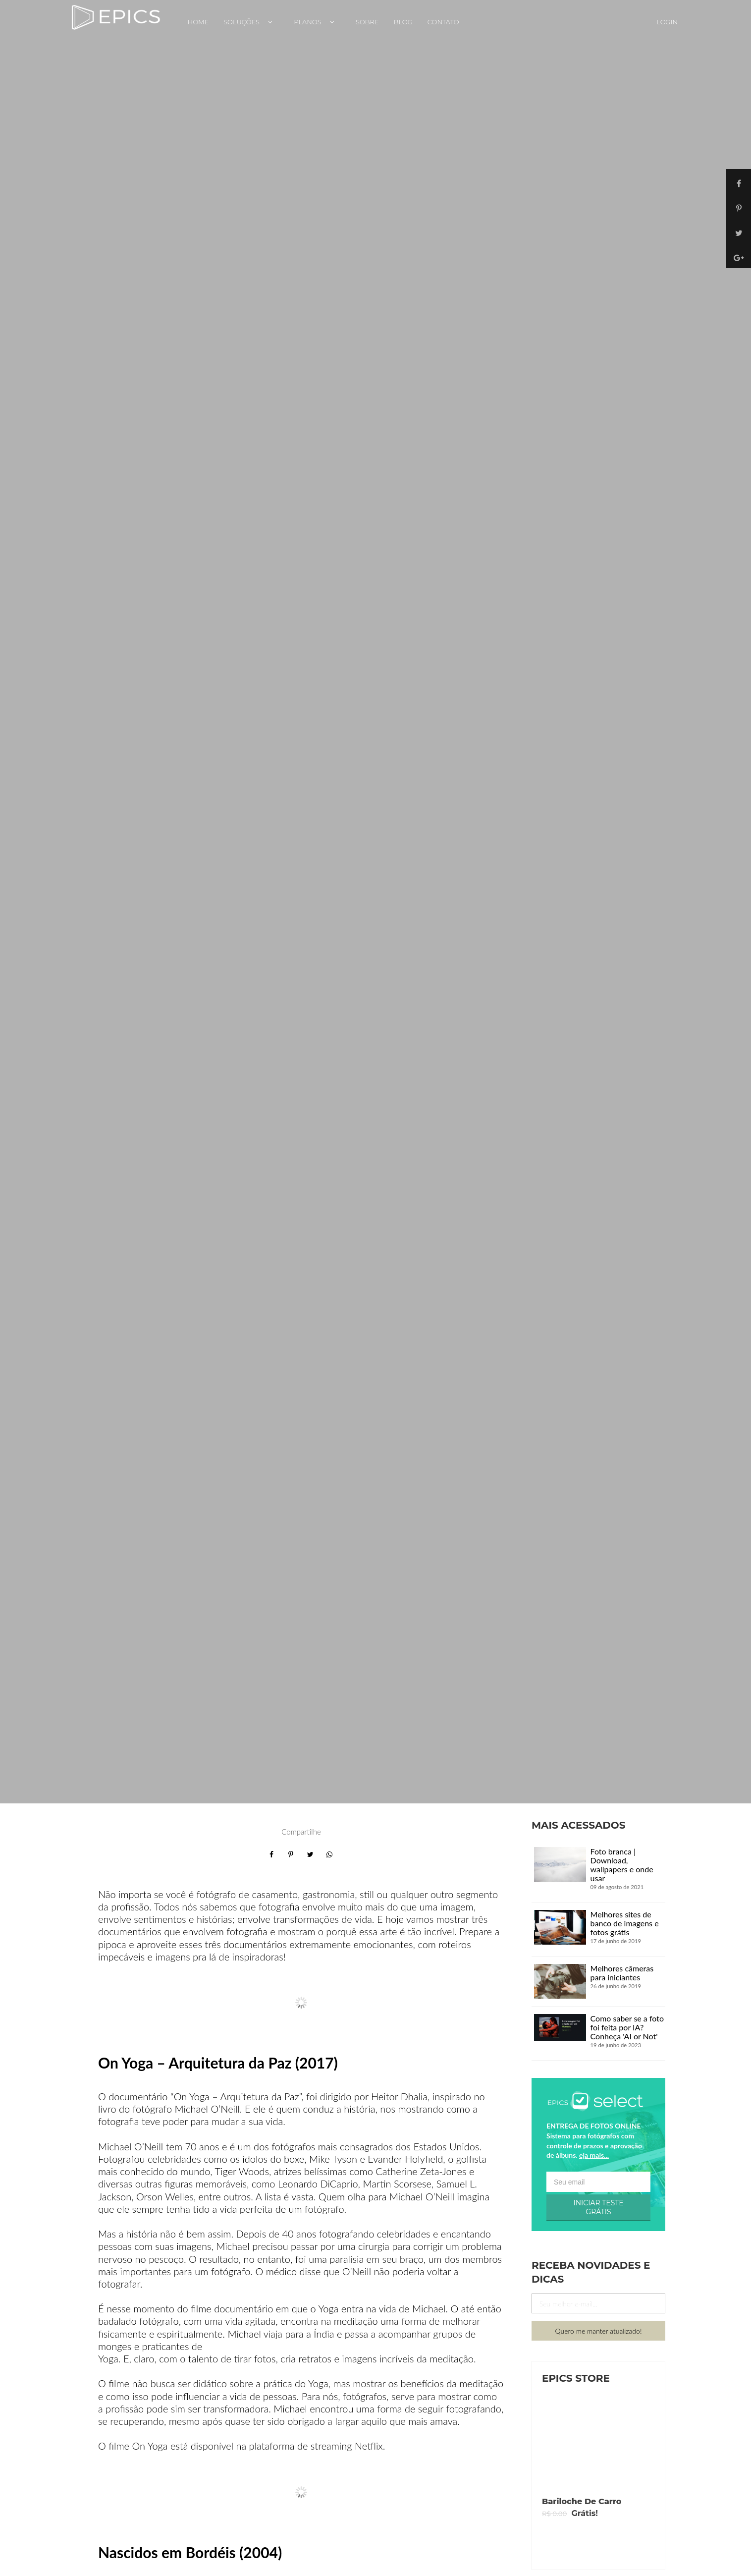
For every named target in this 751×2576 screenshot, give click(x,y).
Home (198, 22)
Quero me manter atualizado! (598, 2331)
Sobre (367, 22)
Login (667, 22)
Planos (317, 22)
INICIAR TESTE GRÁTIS (598, 2207)
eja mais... (594, 2155)
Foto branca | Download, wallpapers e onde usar (621, 1865)
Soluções (251, 22)
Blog (403, 22)
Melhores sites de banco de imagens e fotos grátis (624, 1923)
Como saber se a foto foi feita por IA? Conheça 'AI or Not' (627, 2027)
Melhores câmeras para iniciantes (622, 1972)
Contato (443, 22)
